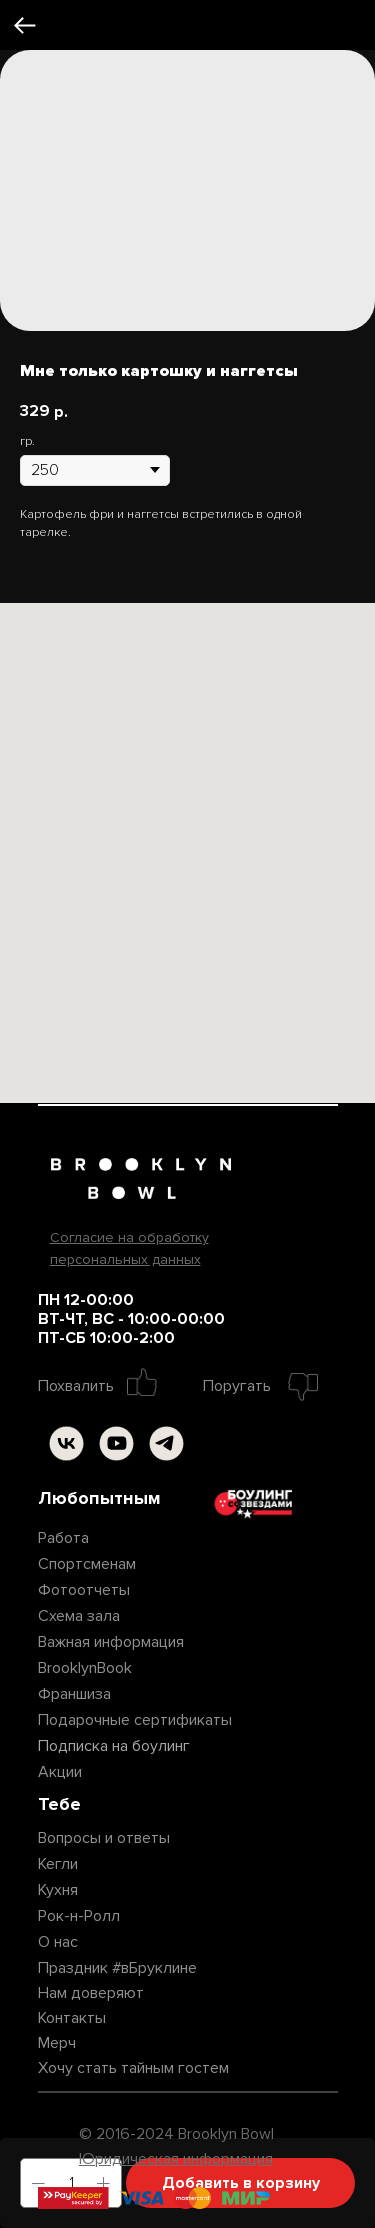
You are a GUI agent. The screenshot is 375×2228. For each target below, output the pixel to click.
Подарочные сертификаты (135, 1720)
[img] (66, 1443)
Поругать (237, 1386)
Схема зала (79, 1616)
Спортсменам (87, 1564)
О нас (58, 1942)
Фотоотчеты (84, 1590)
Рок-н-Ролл (79, 1916)
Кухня (58, 1890)
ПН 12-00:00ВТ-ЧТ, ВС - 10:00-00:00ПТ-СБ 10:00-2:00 (131, 1319)
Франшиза (74, 1694)
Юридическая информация (176, 2159)
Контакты (72, 2018)
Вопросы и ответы (104, 1838)
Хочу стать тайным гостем (133, 2068)
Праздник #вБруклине (117, 1968)
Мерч (57, 2043)
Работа (63, 1538)
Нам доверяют (91, 1993)
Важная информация (111, 1642)
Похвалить (76, 1386)
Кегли (58, 1864)
